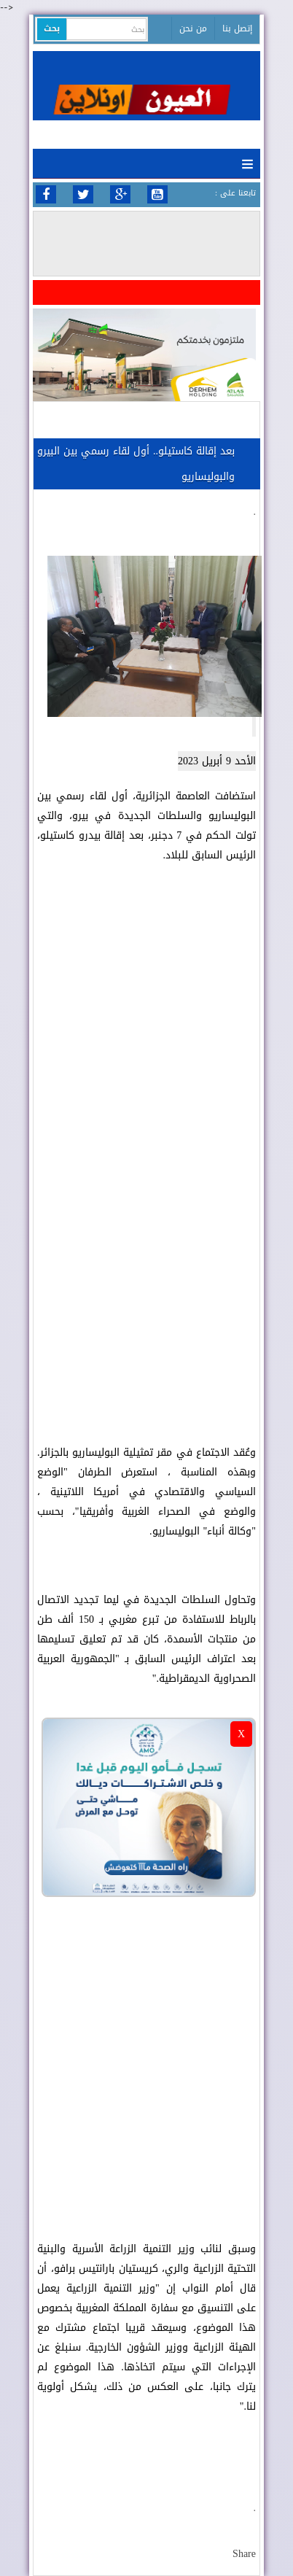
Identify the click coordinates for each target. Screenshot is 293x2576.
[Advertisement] (146, 1261)
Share (244, 2554)
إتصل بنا (237, 28)
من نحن (193, 28)
